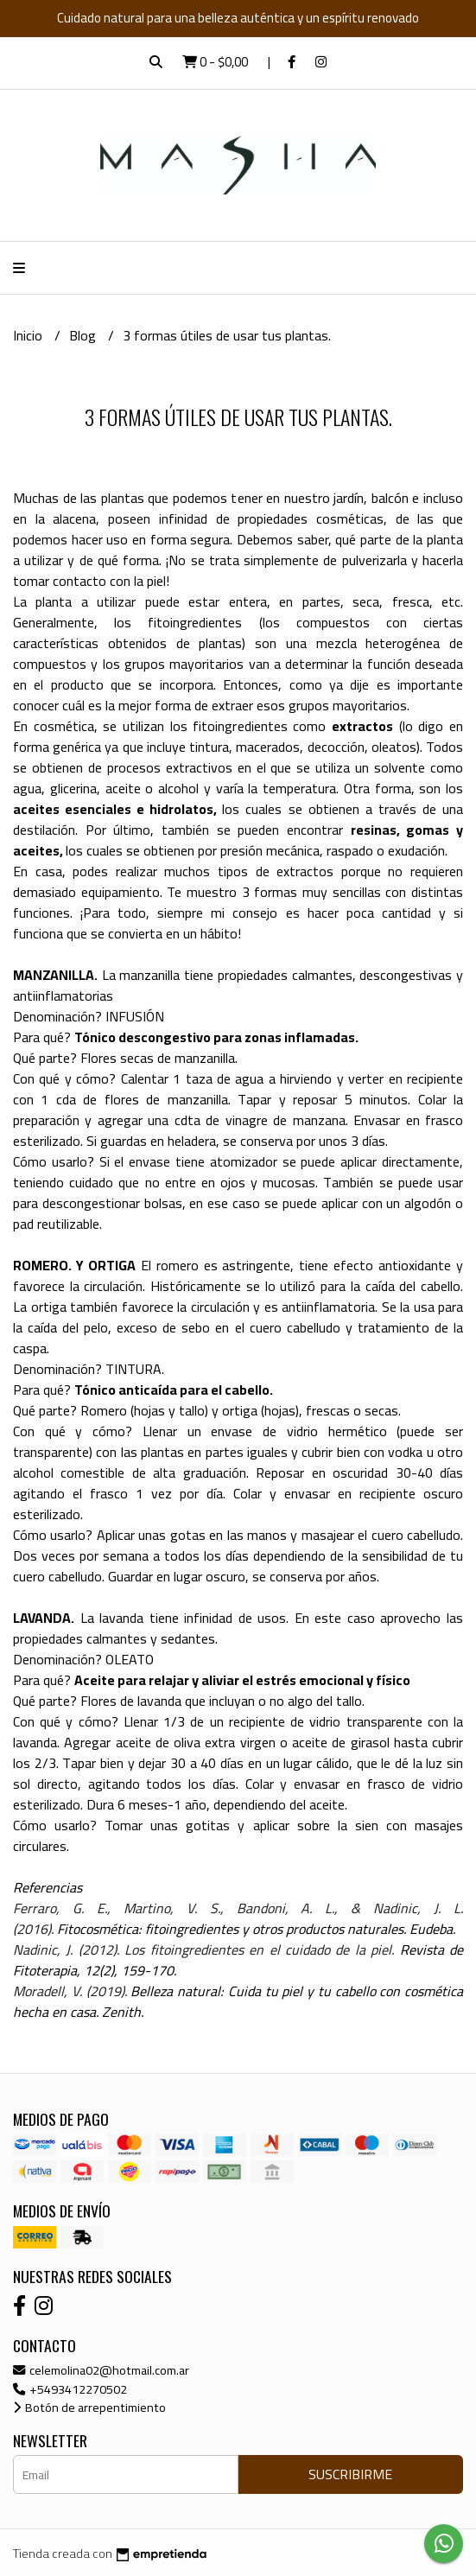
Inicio (29, 335)
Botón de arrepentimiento (89, 2407)
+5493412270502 (70, 2389)
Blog (84, 335)
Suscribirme (350, 2474)
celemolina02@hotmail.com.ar (101, 2370)
